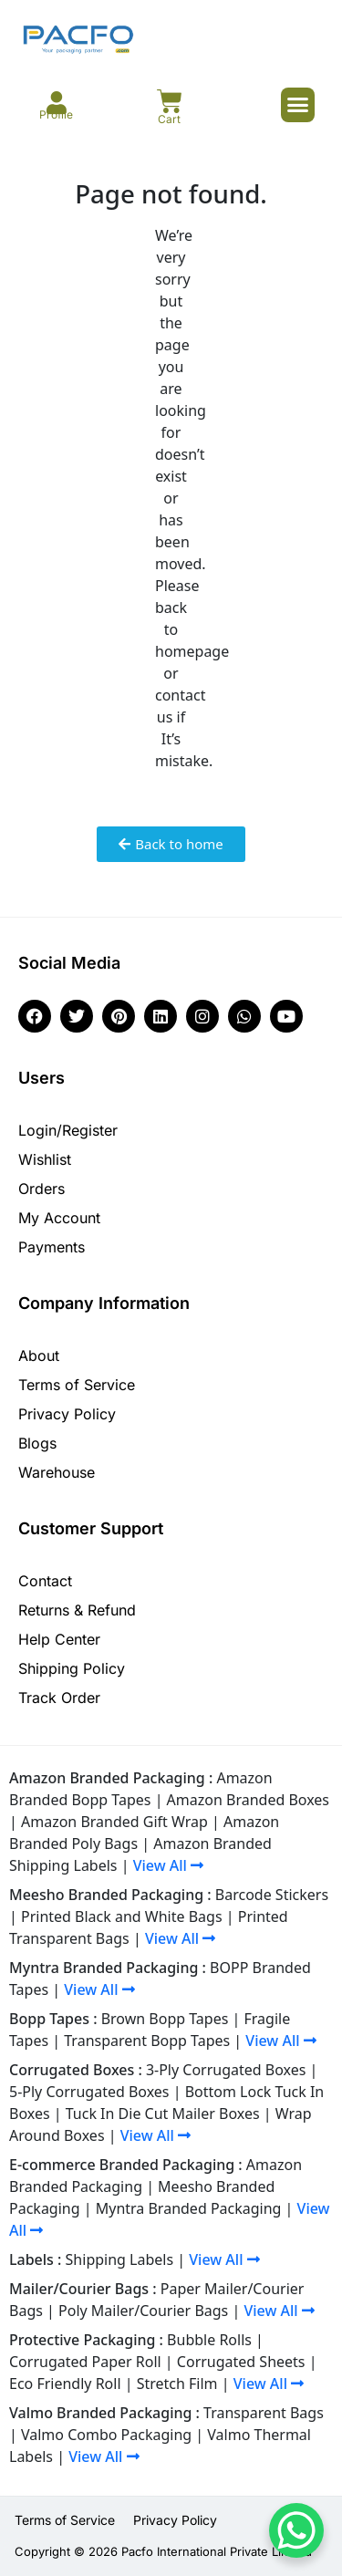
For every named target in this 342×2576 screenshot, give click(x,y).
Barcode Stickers (271, 1895)
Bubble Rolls (209, 2340)
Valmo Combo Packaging (106, 2435)
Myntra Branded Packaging (189, 2208)
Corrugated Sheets (241, 2362)
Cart (169, 119)
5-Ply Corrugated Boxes (89, 2092)
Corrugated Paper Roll (85, 2362)
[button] (298, 105)
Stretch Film (177, 2383)
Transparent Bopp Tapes (147, 2041)
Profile (56, 114)
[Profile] (56, 102)
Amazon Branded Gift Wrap (114, 1822)
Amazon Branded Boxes (248, 1800)
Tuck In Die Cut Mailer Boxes (163, 2113)
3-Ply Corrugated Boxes (226, 2070)
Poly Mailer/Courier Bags (143, 2311)
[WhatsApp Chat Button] (296, 2530)
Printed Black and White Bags (122, 1916)
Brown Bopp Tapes (165, 2019)
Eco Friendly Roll (65, 2383)
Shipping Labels (120, 2259)
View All (168, 1865)
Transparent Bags (263, 2413)
